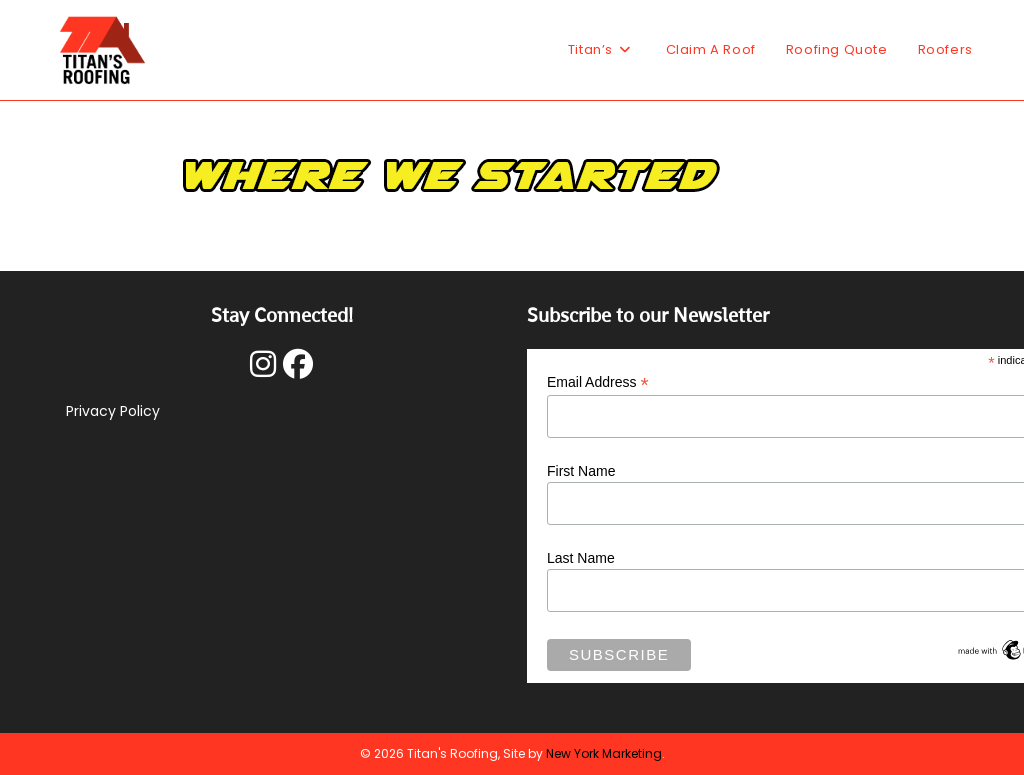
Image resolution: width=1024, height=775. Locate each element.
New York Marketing (604, 753)
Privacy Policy (113, 411)
